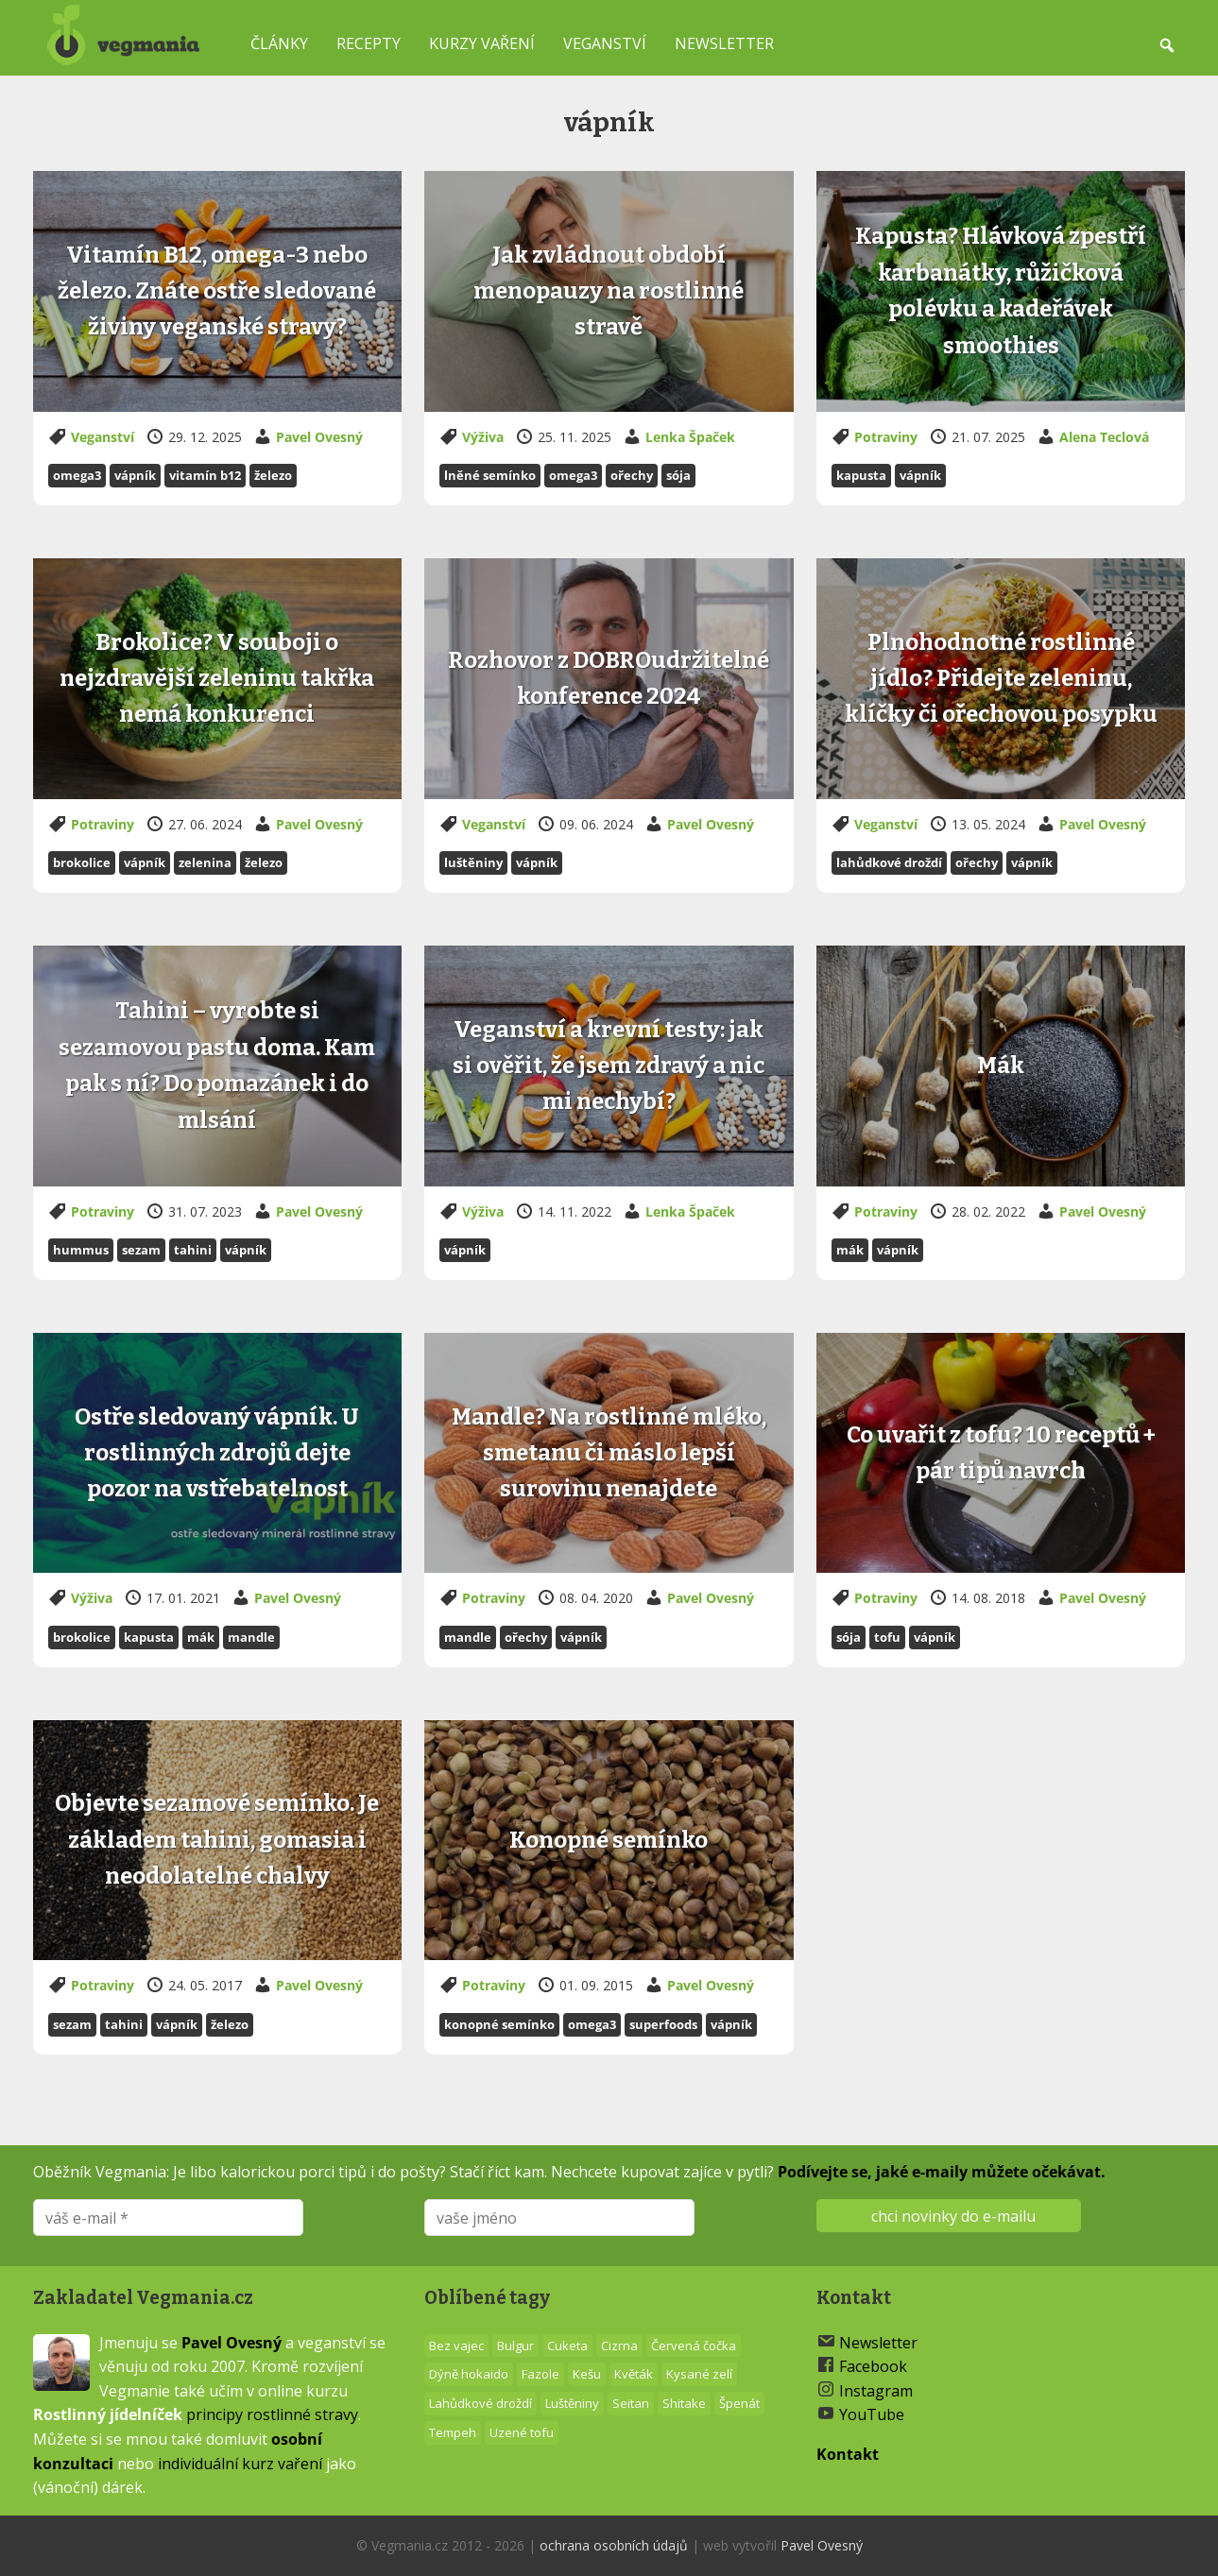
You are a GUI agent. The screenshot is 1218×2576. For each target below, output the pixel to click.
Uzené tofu (521, 2432)
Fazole (540, 2373)
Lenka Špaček (690, 437)
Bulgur (515, 2345)
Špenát (739, 2403)
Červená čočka (693, 2345)
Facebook (873, 2366)
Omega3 (77, 475)
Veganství (604, 43)
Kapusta (861, 475)
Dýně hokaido (468, 2373)
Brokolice (82, 862)
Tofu (887, 1637)
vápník (135, 475)
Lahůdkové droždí (889, 862)
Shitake (684, 2403)
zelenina (205, 862)
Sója (678, 475)
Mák (850, 1249)
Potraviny (886, 437)
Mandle (251, 1637)
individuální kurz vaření (240, 2463)
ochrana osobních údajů (614, 2545)
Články (279, 43)
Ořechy (631, 475)
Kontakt (847, 2454)
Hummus (81, 1249)
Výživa (483, 437)
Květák (633, 2373)
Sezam (141, 1249)
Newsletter (724, 43)
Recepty (368, 43)
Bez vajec (456, 2345)
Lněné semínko (490, 475)
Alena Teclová (1104, 437)
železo (273, 475)
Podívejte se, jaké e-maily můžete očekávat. (942, 2171)
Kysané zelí (699, 2373)
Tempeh (452, 2432)
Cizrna (619, 2345)
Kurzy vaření (482, 43)
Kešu (587, 2373)
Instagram (876, 2390)
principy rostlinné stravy (272, 2414)
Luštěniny (473, 862)
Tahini (193, 1249)
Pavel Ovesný (319, 437)
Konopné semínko (499, 2024)
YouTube (871, 2414)
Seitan (630, 2403)
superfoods (663, 2024)
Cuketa (567, 2345)
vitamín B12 (205, 475)
